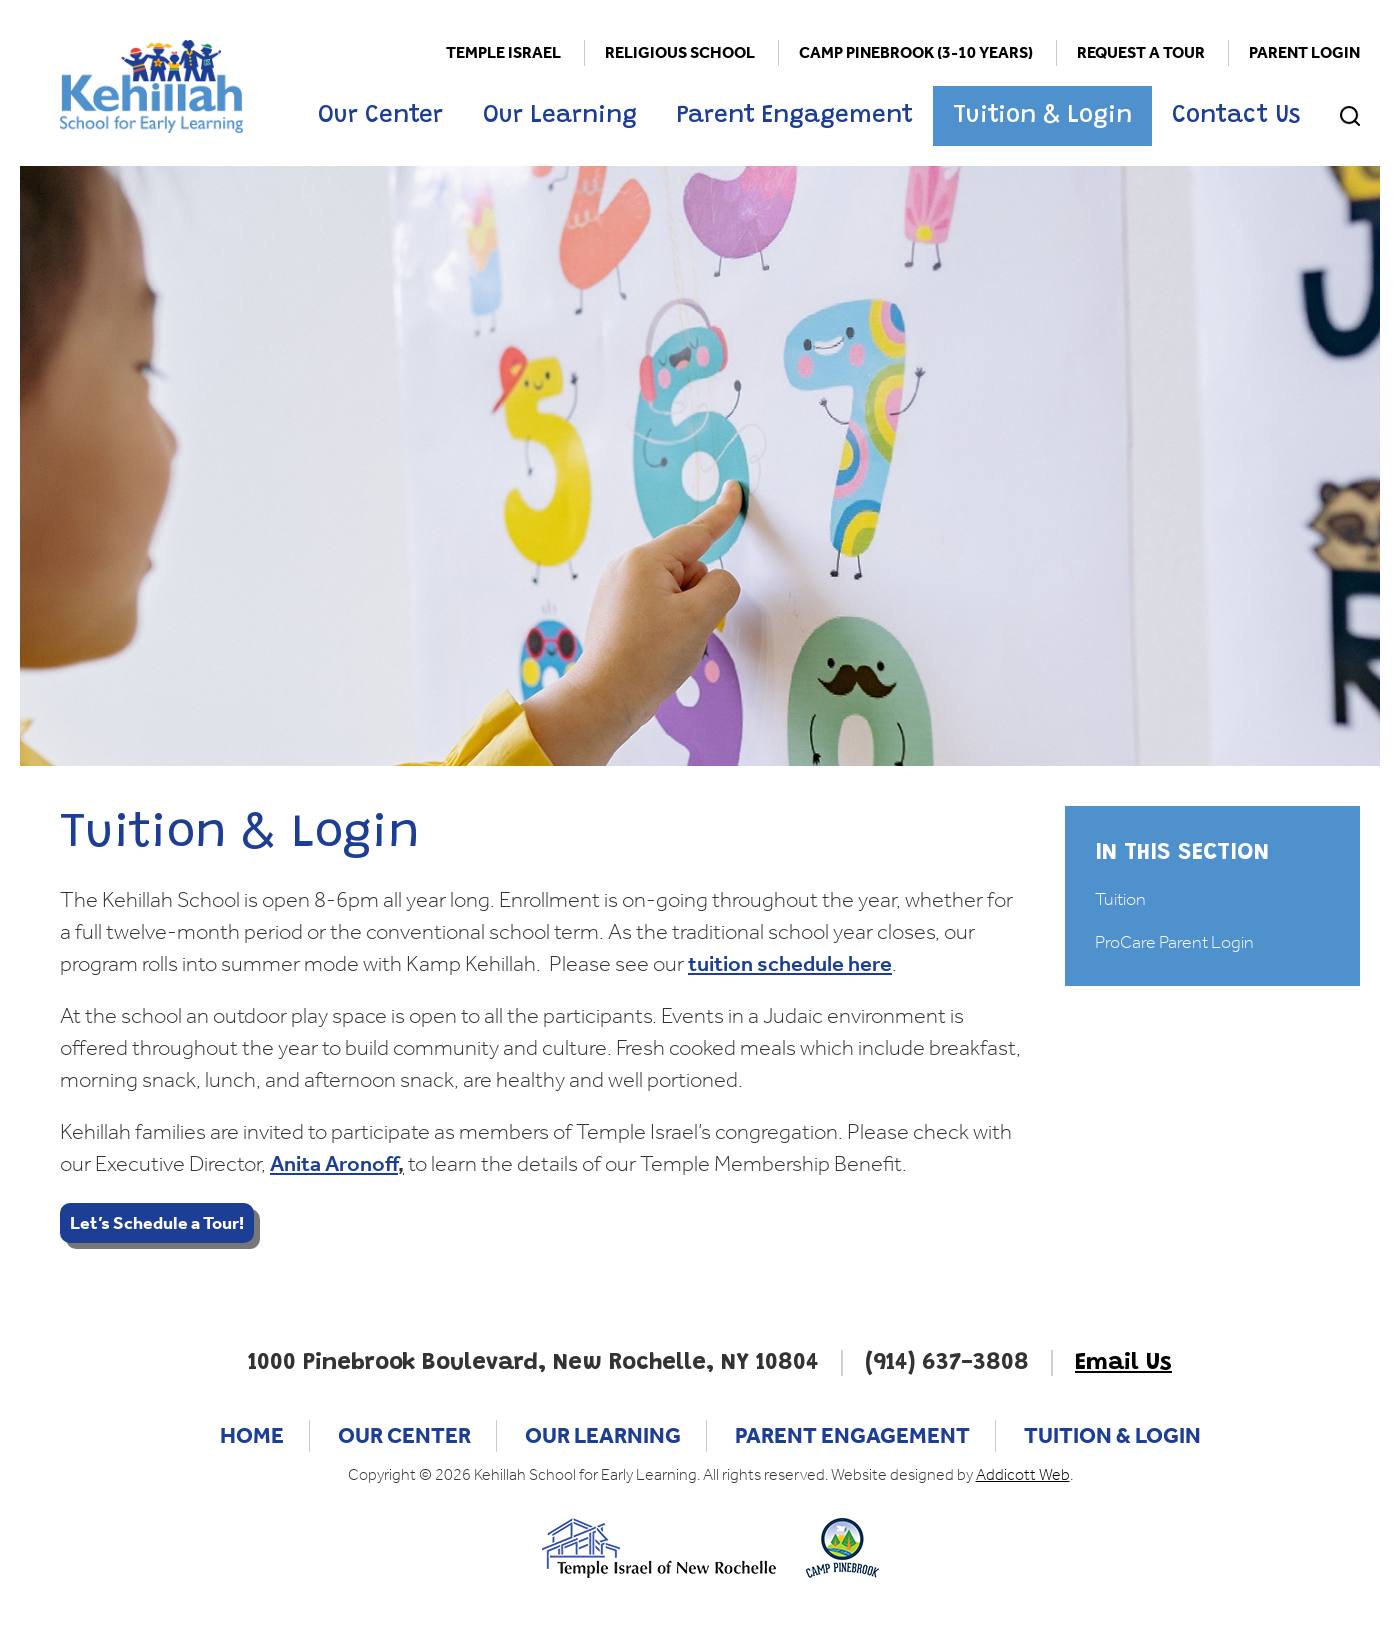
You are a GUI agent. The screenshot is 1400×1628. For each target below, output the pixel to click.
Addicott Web (1023, 1474)
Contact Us (1236, 116)
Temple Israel (503, 52)
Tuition (1120, 899)
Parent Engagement (795, 116)
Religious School (680, 52)
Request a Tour (1141, 52)
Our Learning (560, 116)
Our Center (380, 116)
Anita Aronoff (334, 1164)
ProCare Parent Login (1174, 942)
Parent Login (1304, 52)
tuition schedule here (790, 964)
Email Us (1123, 1363)
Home (252, 1436)
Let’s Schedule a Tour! (157, 1223)
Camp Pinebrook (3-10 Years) (916, 52)
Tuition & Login (1042, 116)
